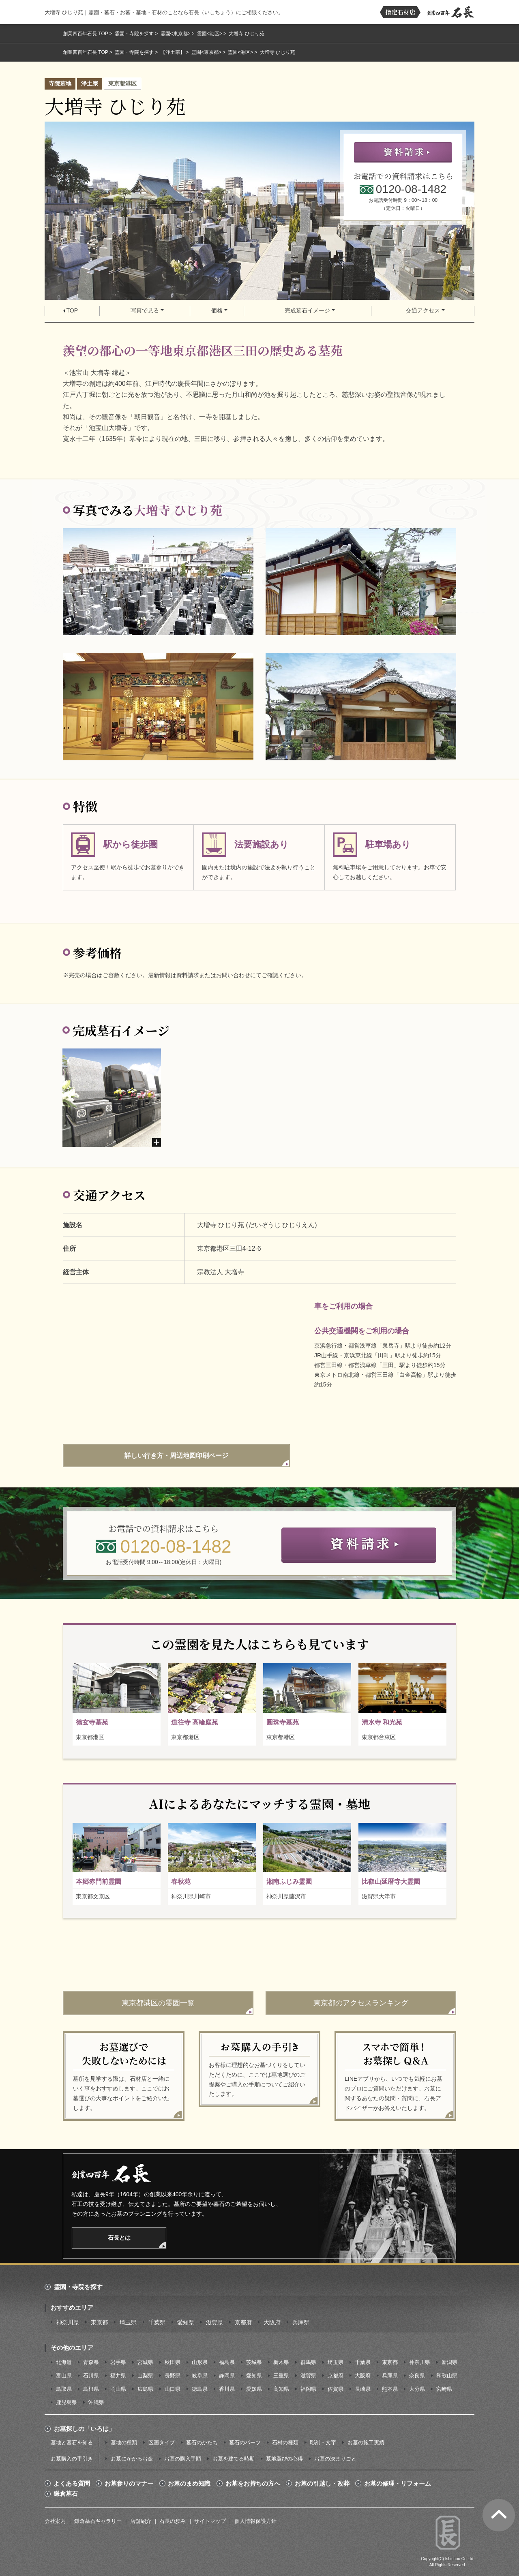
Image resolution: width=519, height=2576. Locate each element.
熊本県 (390, 2389)
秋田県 (172, 2362)
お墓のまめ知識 (189, 2483)
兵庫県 (300, 2322)
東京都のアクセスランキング (360, 2003)
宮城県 (145, 2362)
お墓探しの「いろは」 (84, 2428)
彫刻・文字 (323, 2442)
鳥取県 (64, 2389)
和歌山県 (446, 2376)
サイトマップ (210, 2521)
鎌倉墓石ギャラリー (98, 2521)
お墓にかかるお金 (132, 2459)
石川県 (91, 2376)
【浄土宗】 (173, 52)
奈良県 (417, 2376)
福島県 (227, 2362)
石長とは (119, 2237)
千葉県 (156, 2322)
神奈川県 (67, 2322)
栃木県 (281, 2362)
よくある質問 (72, 2483)
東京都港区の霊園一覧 (158, 2003)
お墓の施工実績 (365, 2442)
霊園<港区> (209, 33)
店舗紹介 (140, 2521)
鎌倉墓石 (66, 2493)
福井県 (118, 2376)
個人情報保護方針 (255, 2521)
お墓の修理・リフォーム (397, 2483)
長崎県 (363, 2389)
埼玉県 (128, 2322)
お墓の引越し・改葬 (322, 2483)
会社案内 (55, 2521)
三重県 (281, 2376)
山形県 (200, 2362)
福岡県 (308, 2389)
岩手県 (118, 2362)
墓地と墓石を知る (72, 2442)
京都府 (243, 2322)
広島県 (145, 2389)
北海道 (64, 2362)
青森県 (91, 2362)
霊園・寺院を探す (134, 33)
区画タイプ (161, 2442)
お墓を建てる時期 (233, 2459)
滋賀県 (214, 2322)
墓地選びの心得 (284, 2459)
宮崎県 (444, 2389)
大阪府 (272, 2322)
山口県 (172, 2389)
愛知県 (185, 2322)
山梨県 (145, 2376)
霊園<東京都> (176, 33)
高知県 (281, 2389)
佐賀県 (335, 2389)
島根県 (91, 2389)
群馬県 (308, 2362)
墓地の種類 (124, 2442)
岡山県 (118, 2389)
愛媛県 (254, 2389)
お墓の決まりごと (335, 2459)
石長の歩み (172, 2521)
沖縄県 (96, 2402)
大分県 (417, 2389)
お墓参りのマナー (129, 2483)
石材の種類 (285, 2442)
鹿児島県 (66, 2402)
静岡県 (227, 2376)
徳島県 (200, 2389)
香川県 (227, 2389)
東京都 (99, 2322)
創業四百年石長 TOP (85, 33)
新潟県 (449, 2362)
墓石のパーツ (245, 2442)
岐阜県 (200, 2376)
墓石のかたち (202, 2442)
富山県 (64, 2376)
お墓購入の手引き (72, 2459)
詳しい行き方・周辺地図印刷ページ (176, 1455)
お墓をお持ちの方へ (252, 2483)
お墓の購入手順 (182, 2459)
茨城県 (254, 2362)
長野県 (172, 2376)
